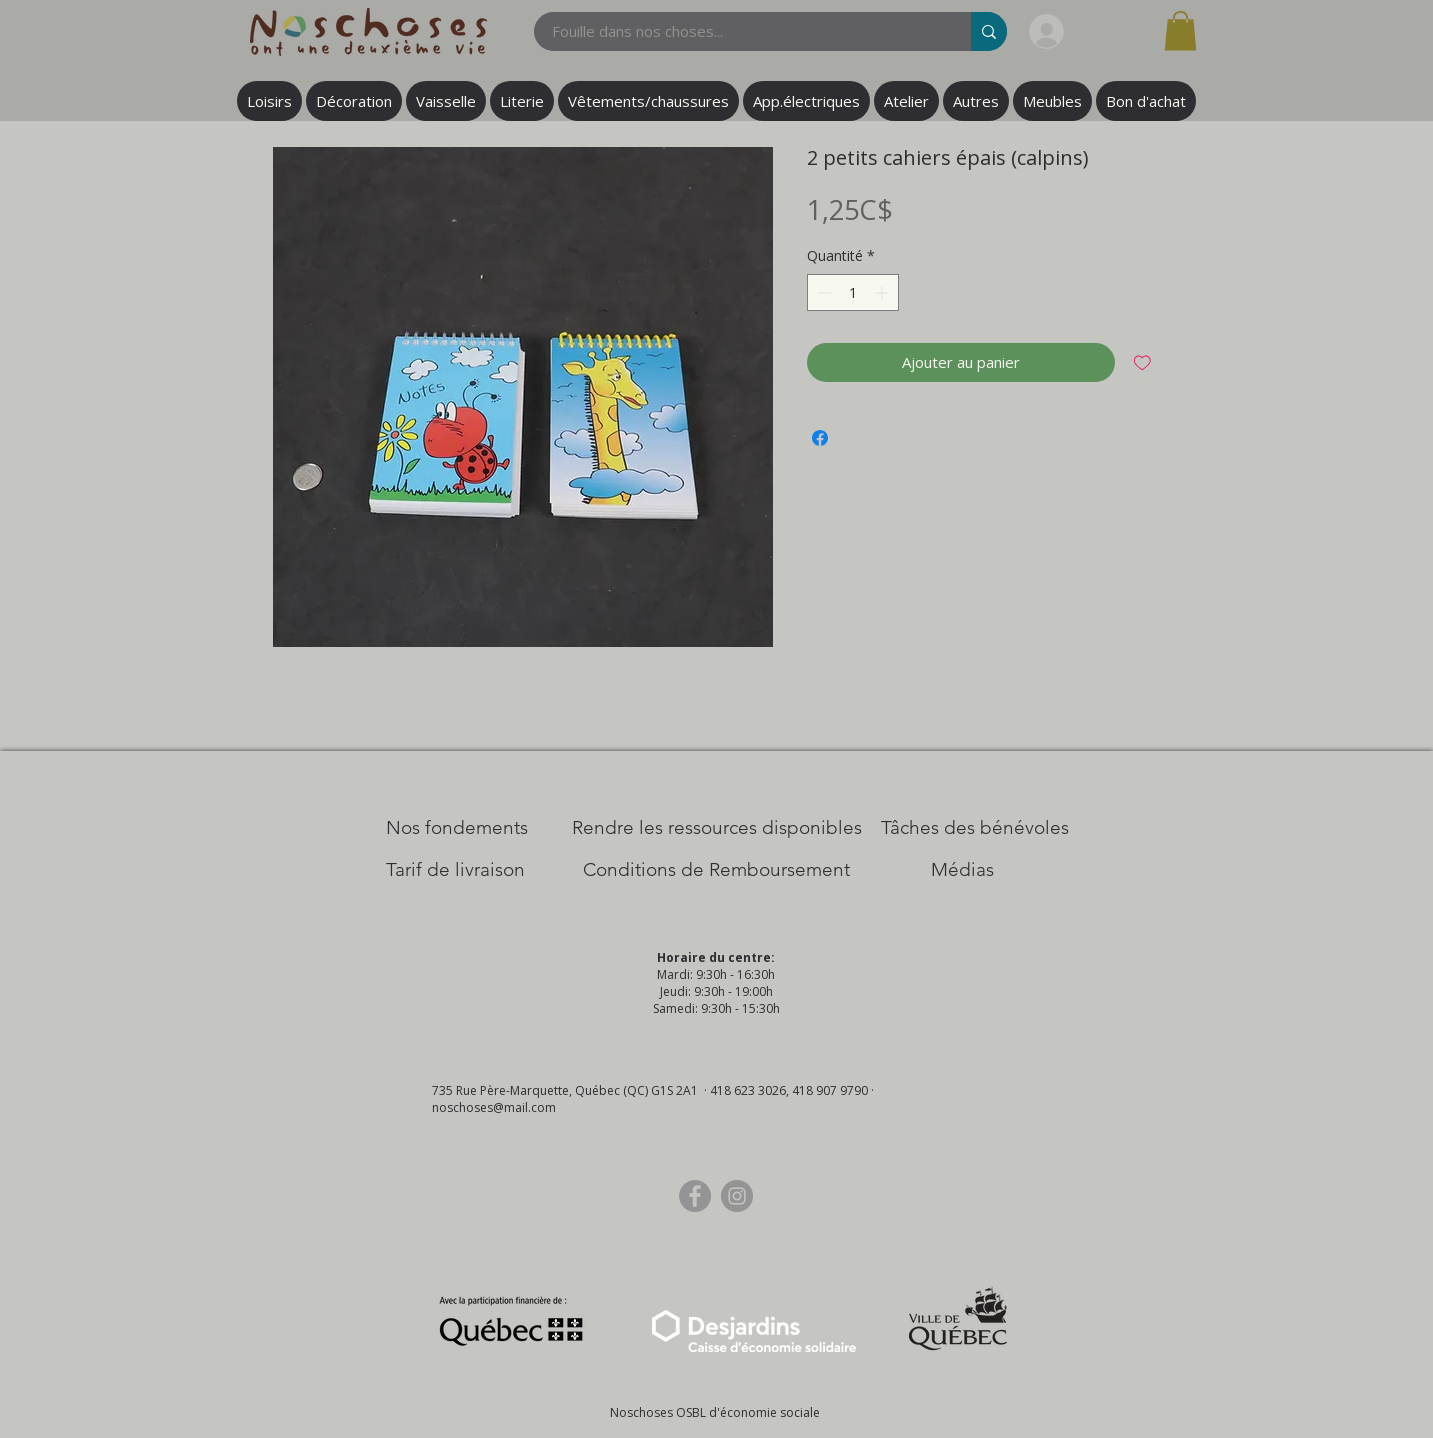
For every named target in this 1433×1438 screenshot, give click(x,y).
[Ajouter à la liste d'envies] (1142, 362)
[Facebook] (695, 1196)
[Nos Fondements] (457, 828)
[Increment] (883, 292)
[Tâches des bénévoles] (975, 828)
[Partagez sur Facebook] (820, 438)
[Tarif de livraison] (455, 870)
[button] (1180, 30)
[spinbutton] (853, 292)
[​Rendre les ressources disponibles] (717, 828)
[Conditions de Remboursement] (716, 870)
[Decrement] (822, 292)
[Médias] (962, 870)
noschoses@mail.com (494, 1107)
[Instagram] (737, 1196)
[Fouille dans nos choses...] (740, 31)
